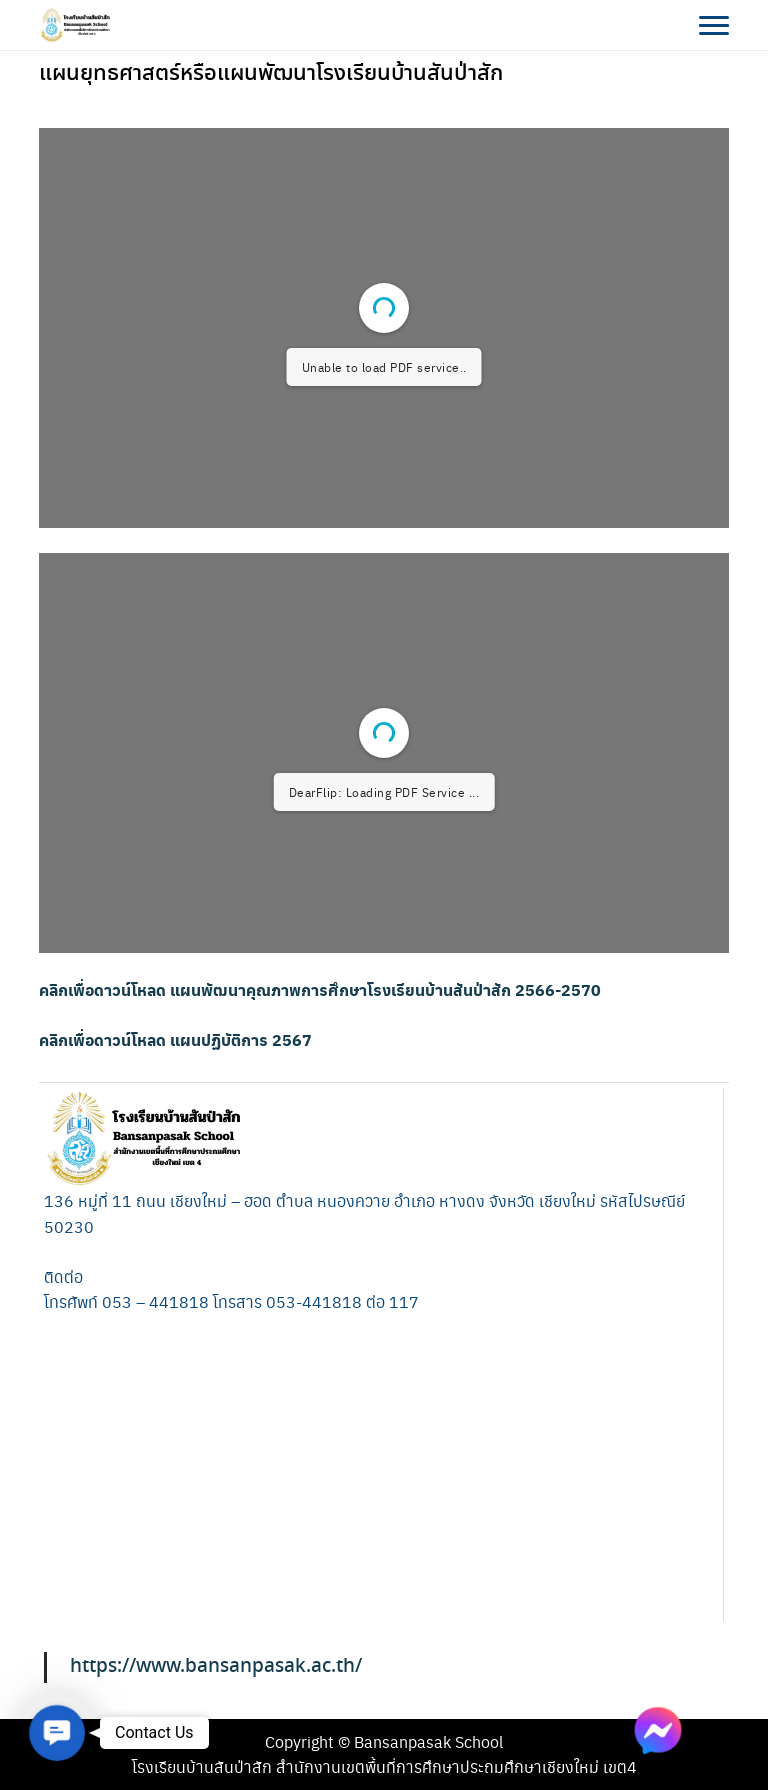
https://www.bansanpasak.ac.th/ (216, 1666)
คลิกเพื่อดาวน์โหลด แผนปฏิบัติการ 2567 (175, 1039)
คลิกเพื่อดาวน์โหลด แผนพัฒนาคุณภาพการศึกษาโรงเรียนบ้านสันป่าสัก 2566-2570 (320, 989)
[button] (57, 1733)
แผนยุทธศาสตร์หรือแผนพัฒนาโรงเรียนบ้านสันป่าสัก (271, 74)
